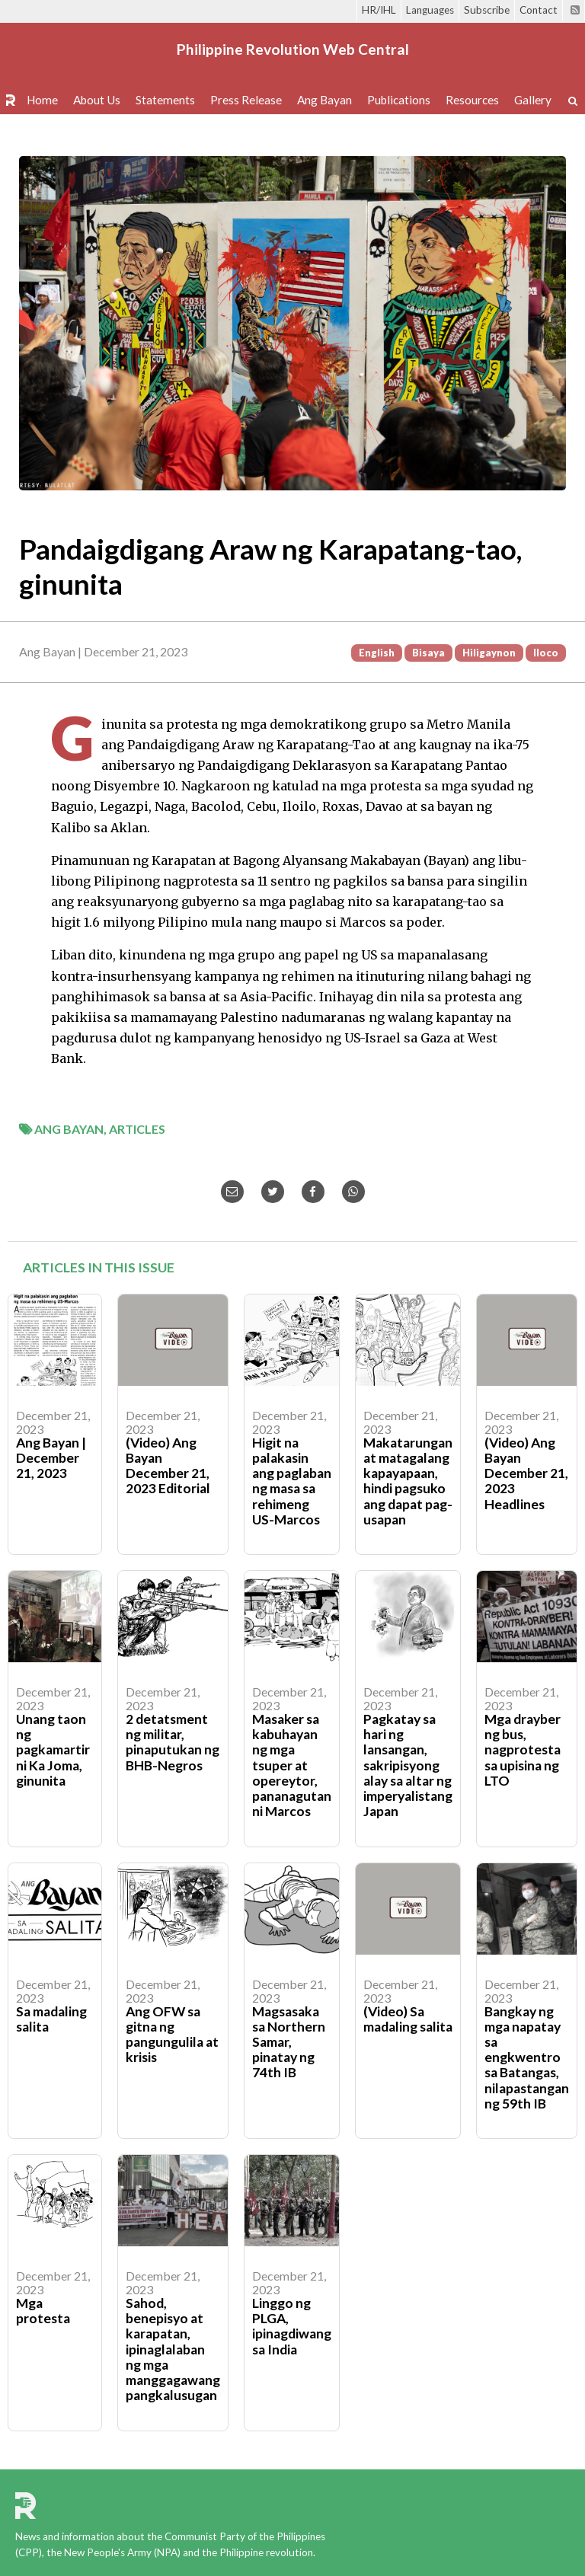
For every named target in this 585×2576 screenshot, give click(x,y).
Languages (430, 10)
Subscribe (487, 10)
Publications (398, 100)
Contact (538, 10)
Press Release (246, 100)
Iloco (545, 652)
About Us (96, 100)
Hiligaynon (489, 652)
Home (42, 100)
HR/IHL (379, 10)
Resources (472, 100)
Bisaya (428, 652)
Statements (165, 100)
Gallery (532, 100)
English (377, 652)
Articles (137, 1129)
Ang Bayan (324, 100)
